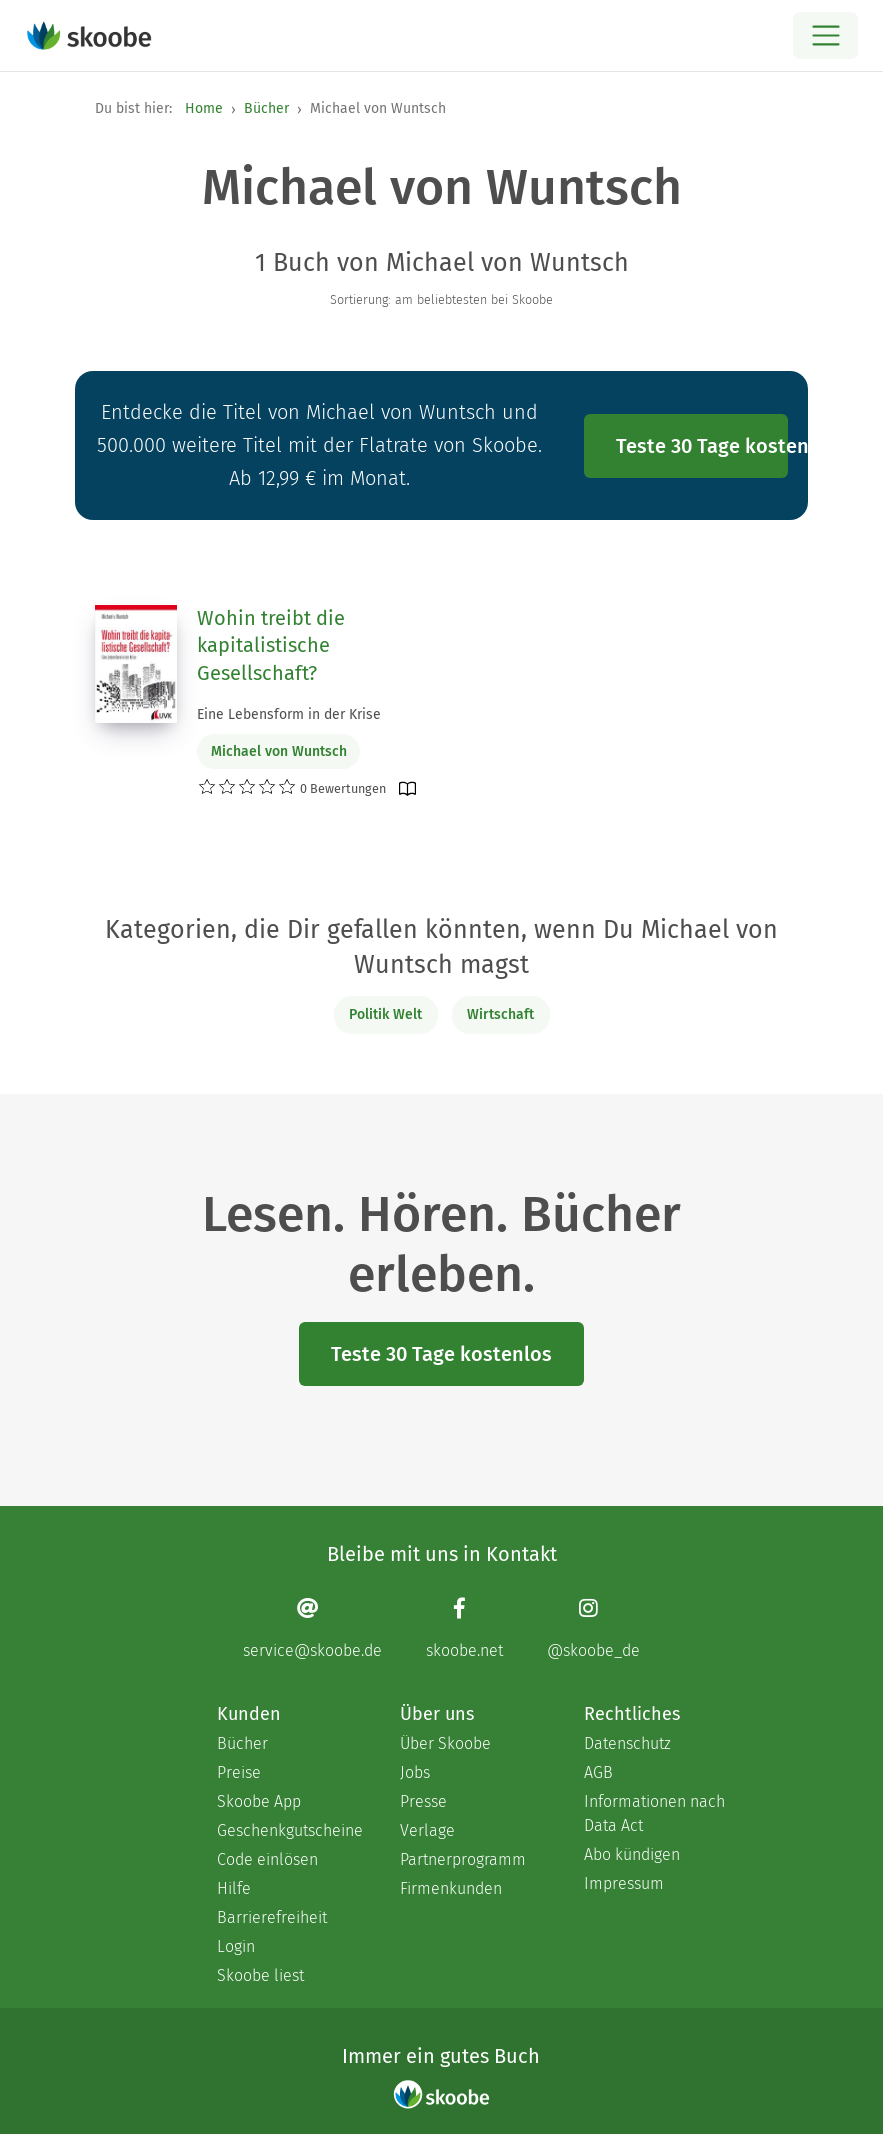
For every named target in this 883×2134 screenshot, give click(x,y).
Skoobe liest (260, 1975)
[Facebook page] (464, 1628)
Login (236, 1946)
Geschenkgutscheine (288, 1830)
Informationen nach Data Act (654, 1813)
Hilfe (234, 1888)
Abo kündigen (632, 1854)
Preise (239, 1772)
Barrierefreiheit (272, 1917)
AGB (598, 1772)
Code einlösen (267, 1859)
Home (204, 108)
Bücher (266, 108)
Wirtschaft (500, 1014)
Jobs (415, 1772)
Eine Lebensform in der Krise (289, 714)
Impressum (624, 1883)
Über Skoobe (445, 1743)
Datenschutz (627, 1743)
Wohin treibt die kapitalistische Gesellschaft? (271, 645)
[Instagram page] (593, 1628)
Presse (423, 1801)
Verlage (427, 1830)
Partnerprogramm (463, 1859)
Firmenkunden (451, 1888)
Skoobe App (259, 1801)
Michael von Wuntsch (279, 751)
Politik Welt (385, 1014)
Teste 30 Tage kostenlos (702, 446)
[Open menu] (825, 35)
